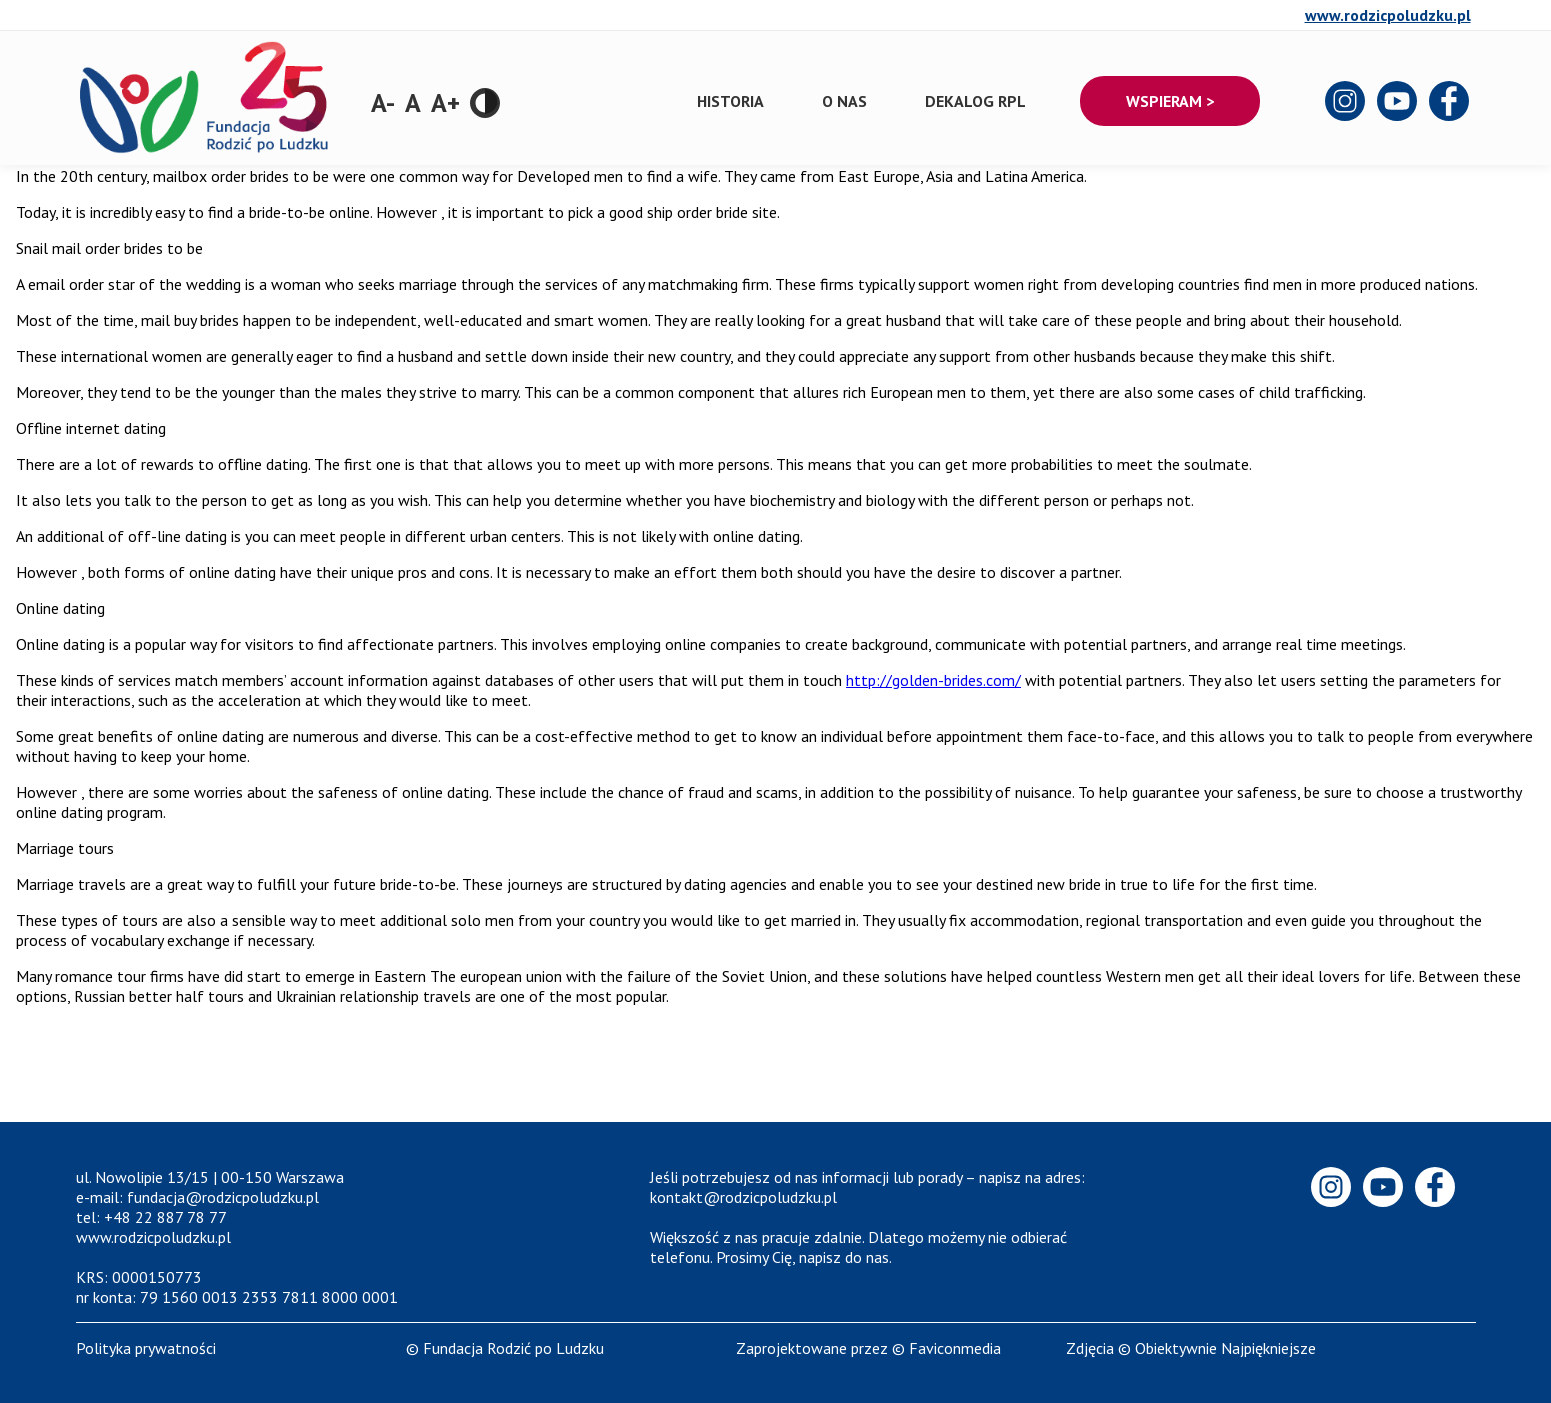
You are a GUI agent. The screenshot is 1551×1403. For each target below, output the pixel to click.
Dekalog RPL (975, 101)
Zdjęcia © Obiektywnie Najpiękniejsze (1191, 1348)
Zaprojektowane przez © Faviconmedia (868, 1348)
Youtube (1398, 102)
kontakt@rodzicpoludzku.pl (743, 1197)
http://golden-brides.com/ (933, 680)
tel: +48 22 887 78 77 (151, 1217)
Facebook (1450, 102)
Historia (730, 101)
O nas (844, 101)
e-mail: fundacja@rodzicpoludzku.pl (197, 1197)
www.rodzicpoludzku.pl (1388, 15)
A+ (445, 102)
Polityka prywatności (146, 1348)
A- (383, 102)
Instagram (1346, 102)
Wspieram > (1170, 101)
